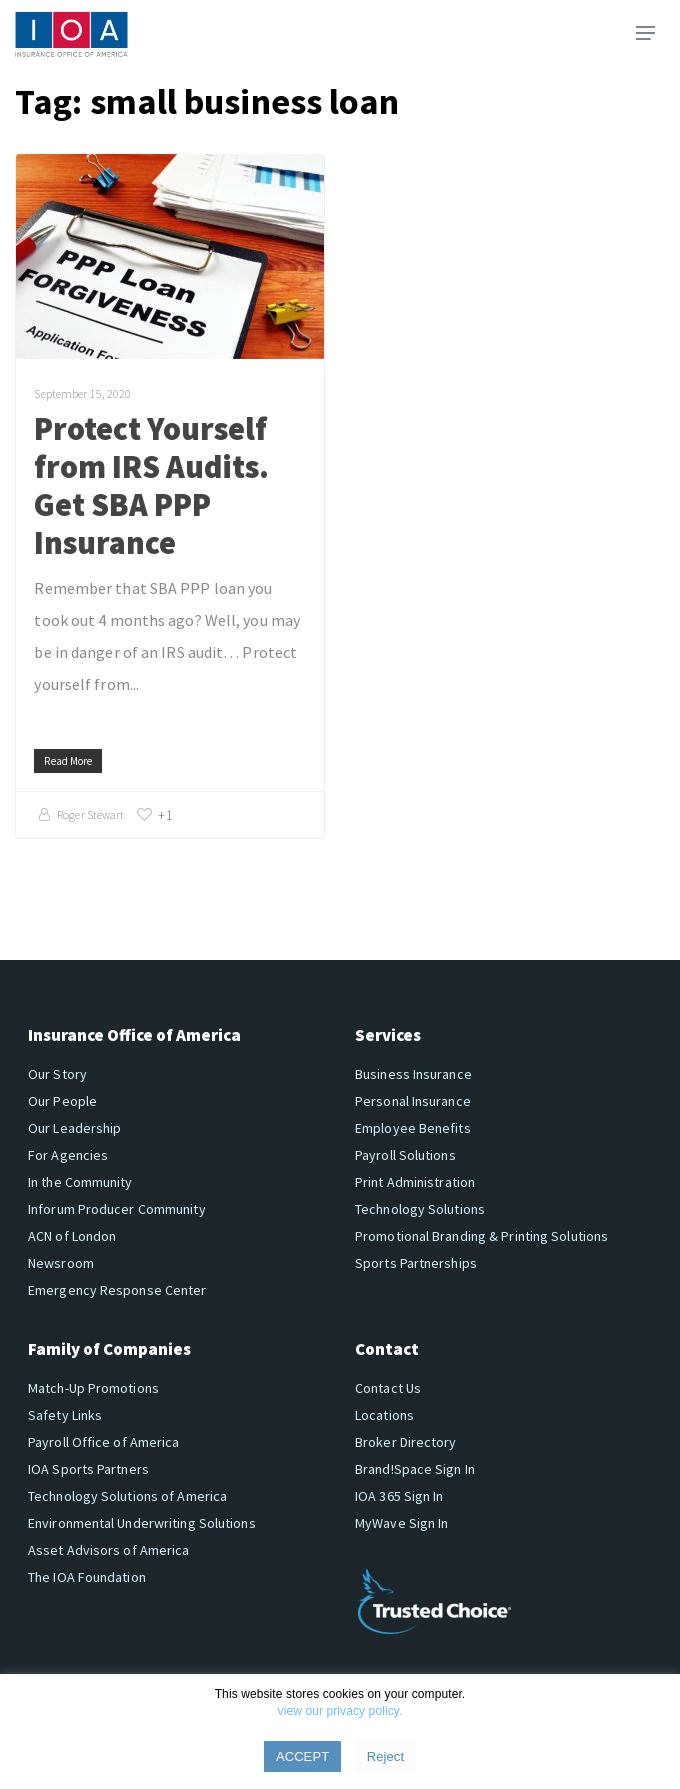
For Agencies (68, 1155)
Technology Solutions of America (127, 1496)
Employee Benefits (413, 1128)
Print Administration (415, 1182)
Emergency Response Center (117, 1290)
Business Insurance (413, 1074)
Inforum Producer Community (117, 1209)
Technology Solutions (420, 1209)
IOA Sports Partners (88, 1469)
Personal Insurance (413, 1101)
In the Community (80, 1182)
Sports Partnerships (416, 1263)
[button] (645, 33)
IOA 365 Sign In (399, 1496)
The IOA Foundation (87, 1577)
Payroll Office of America (104, 1442)
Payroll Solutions (405, 1155)
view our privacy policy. (340, 1711)
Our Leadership (74, 1128)
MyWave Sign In (401, 1523)
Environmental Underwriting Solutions (142, 1523)
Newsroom (61, 1263)
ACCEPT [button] (302, 1756)
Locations (384, 1415)
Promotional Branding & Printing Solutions (481, 1236)
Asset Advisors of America (109, 1550)
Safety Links (65, 1415)
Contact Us (388, 1388)
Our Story (57, 1074)
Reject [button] (385, 1756)
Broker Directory (406, 1442)
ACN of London (72, 1236)
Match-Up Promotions (93, 1388)
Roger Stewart (90, 814)
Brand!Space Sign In (415, 1469)
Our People (62, 1101)
